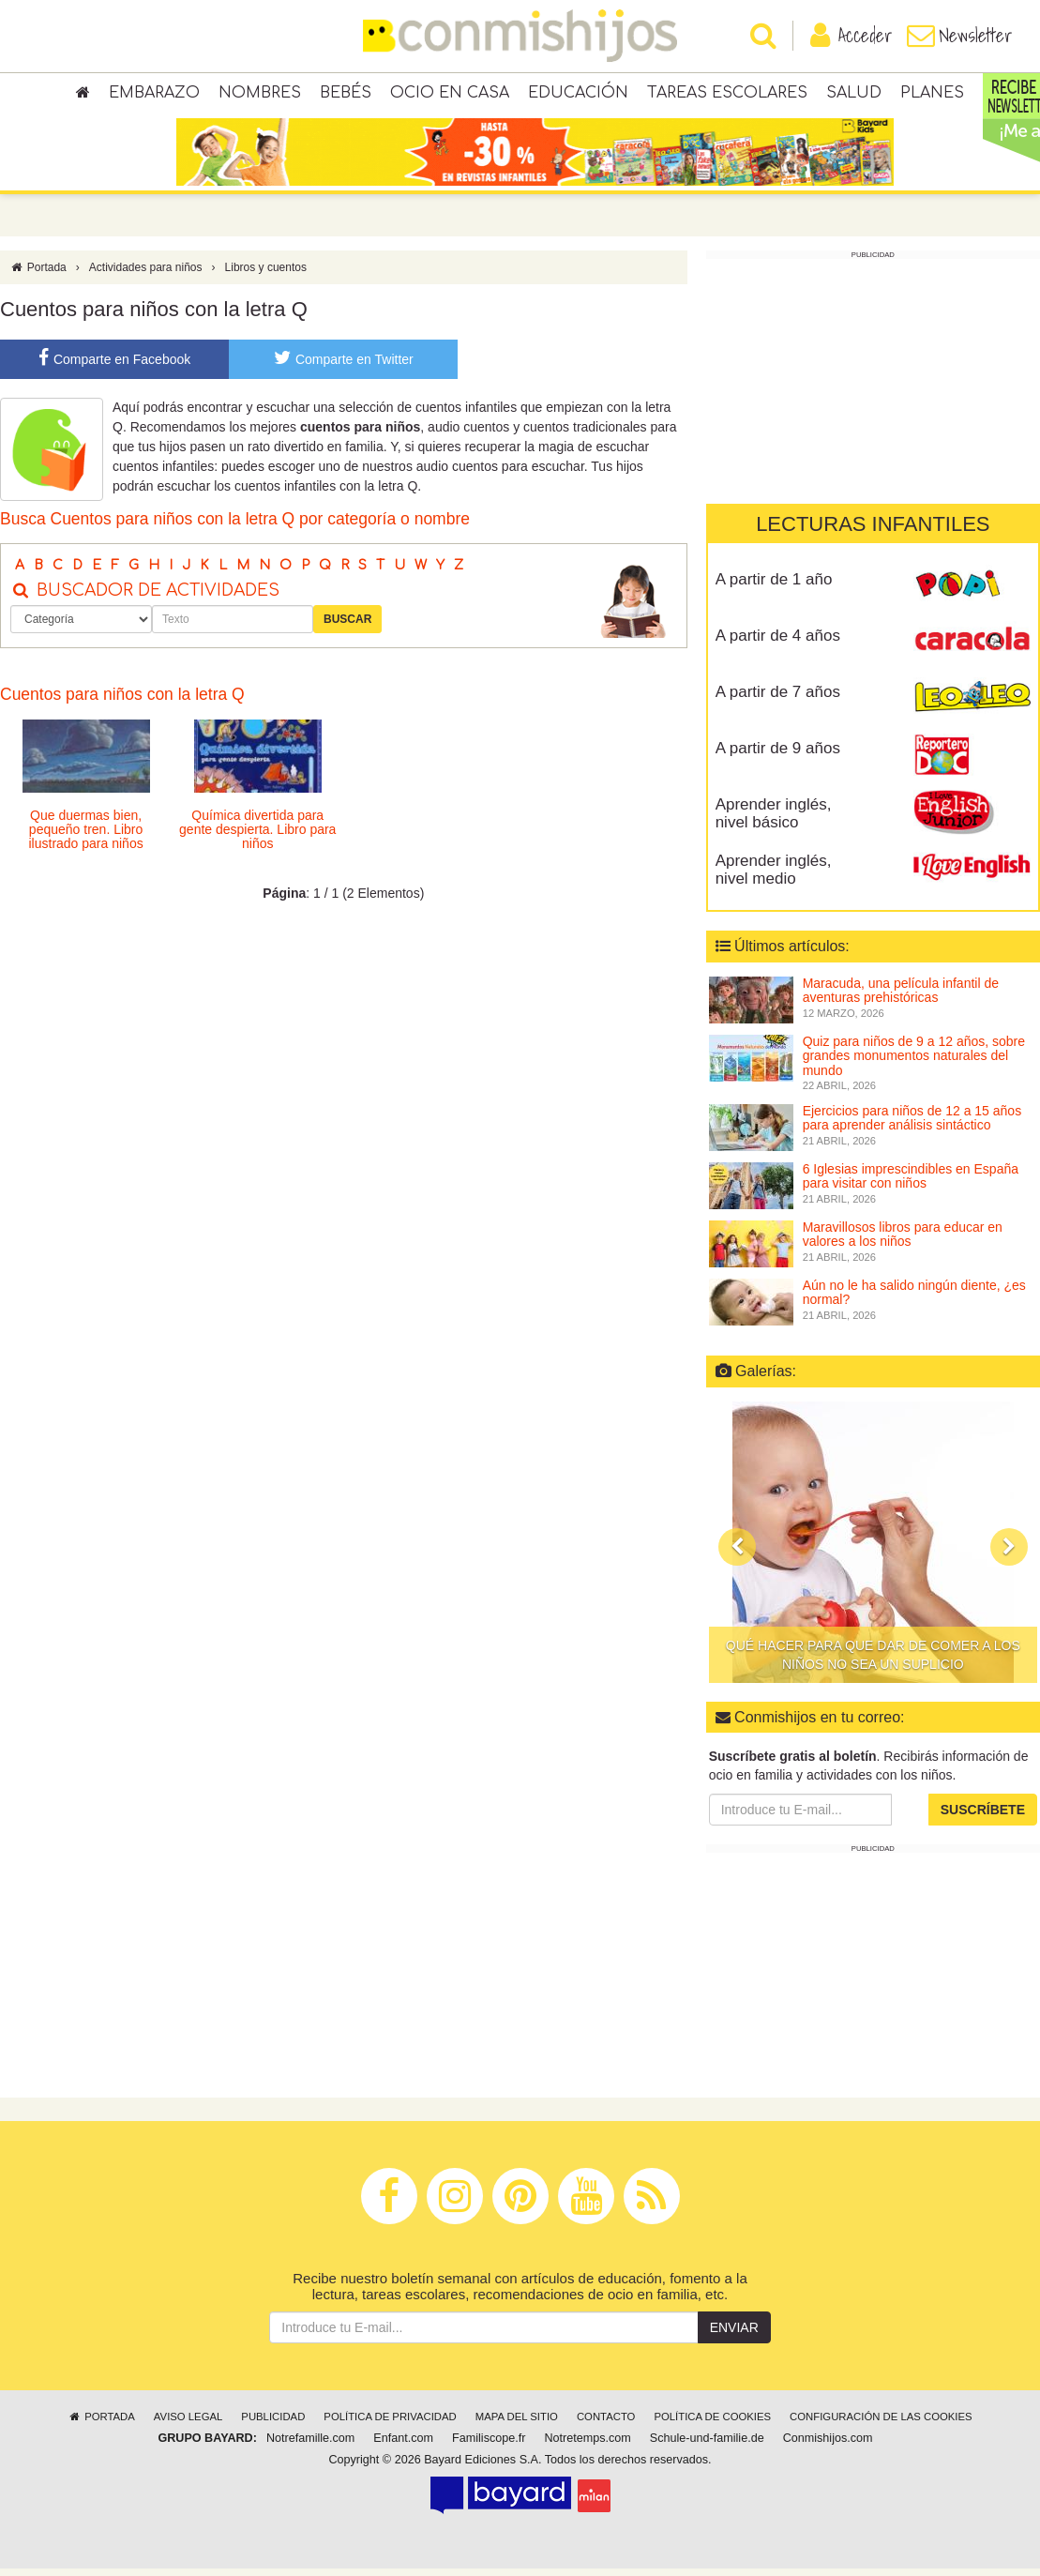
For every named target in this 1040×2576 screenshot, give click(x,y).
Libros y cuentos (266, 274)
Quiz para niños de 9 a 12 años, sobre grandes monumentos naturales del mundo (914, 1063)
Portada (38, 274)
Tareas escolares (727, 93)
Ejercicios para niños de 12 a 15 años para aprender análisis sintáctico (912, 1125)
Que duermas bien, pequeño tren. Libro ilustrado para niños (85, 836)
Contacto (606, 2424)
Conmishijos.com (828, 2445)
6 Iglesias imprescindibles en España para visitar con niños (910, 1183)
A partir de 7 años (778, 699)
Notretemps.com (587, 2445)
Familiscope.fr (488, 2445)
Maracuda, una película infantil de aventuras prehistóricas (901, 997)
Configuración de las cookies (881, 2424)
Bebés (345, 93)
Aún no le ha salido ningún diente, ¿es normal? (914, 1299)
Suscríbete (983, 1817)
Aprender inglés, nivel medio (774, 877)
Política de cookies (712, 2424)
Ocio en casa (449, 93)
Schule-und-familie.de (707, 2445)
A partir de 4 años (778, 643)
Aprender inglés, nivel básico (774, 821)
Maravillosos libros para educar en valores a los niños (902, 1241)
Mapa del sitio (516, 2424)
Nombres (260, 93)
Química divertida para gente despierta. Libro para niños (257, 836)
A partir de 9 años (778, 756)
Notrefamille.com (310, 2445)
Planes (932, 93)
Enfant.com (403, 2445)
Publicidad (273, 2424)
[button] (737, 1554)
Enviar (734, 2334)
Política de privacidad (390, 2424)
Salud (854, 93)
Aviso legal (188, 2424)
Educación (578, 93)
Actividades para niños (146, 274)
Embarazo (154, 93)
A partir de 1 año (774, 587)
